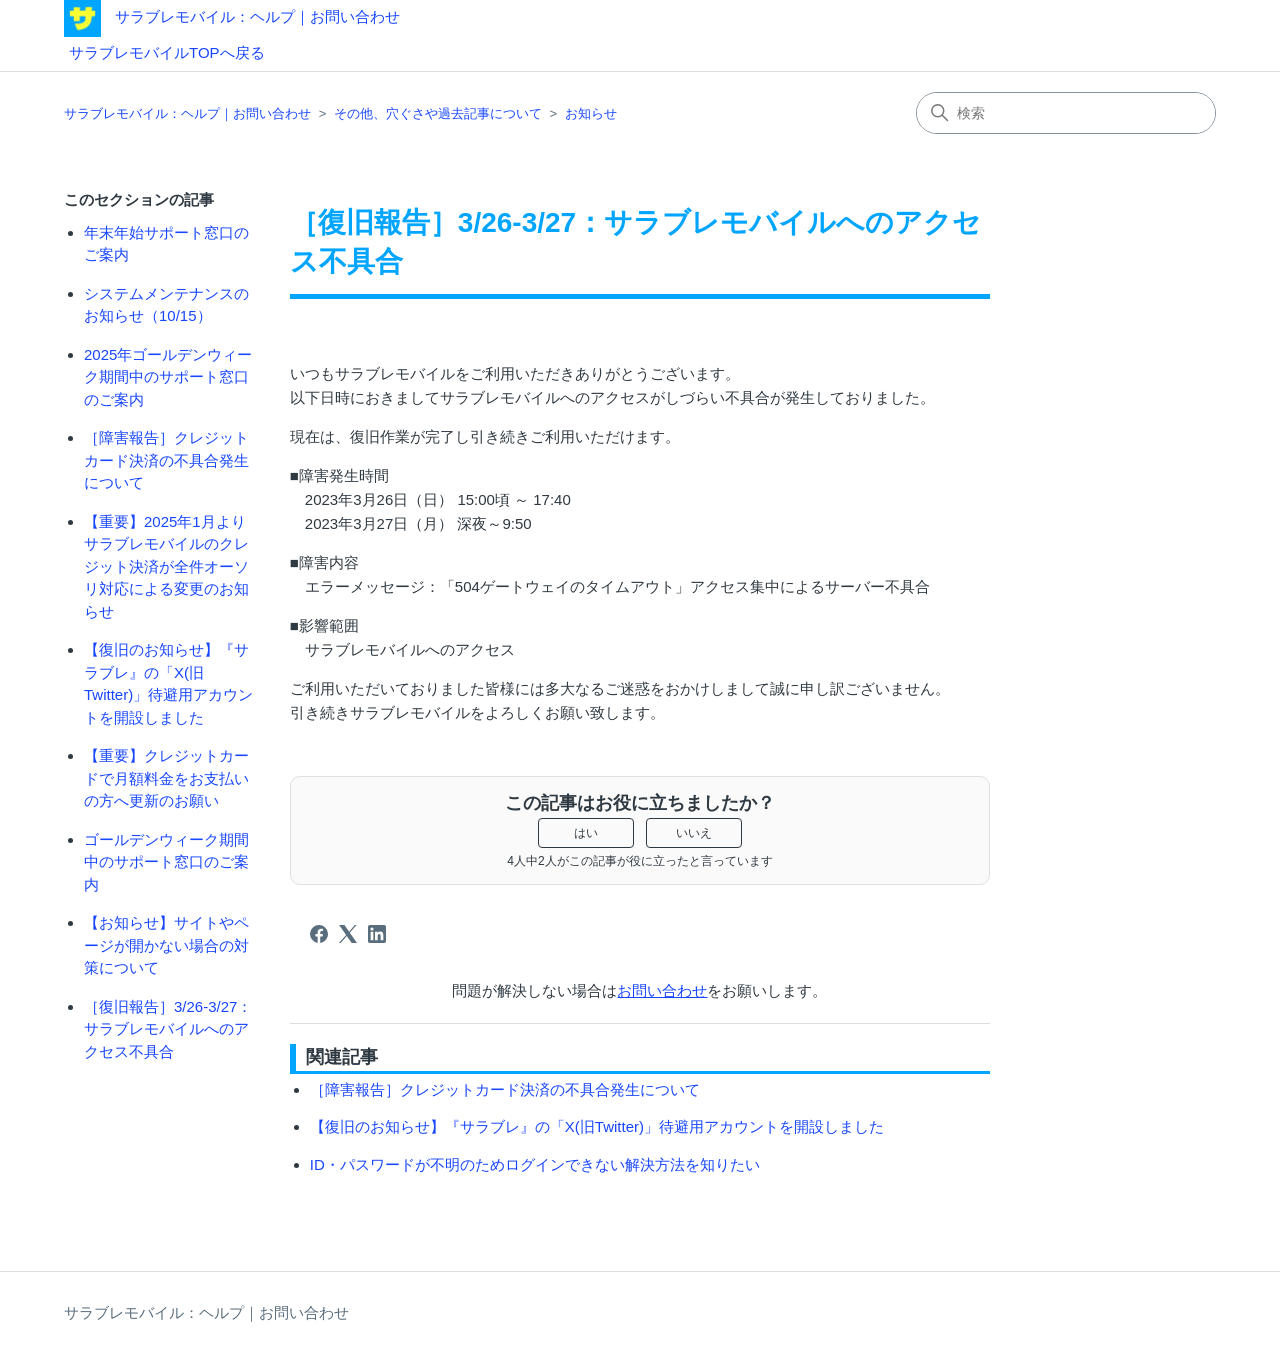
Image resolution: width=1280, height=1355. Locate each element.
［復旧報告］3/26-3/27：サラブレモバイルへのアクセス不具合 (168, 1029)
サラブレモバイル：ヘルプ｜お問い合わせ (257, 16)
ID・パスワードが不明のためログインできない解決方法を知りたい (535, 1164)
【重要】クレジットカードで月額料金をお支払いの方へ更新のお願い (166, 778)
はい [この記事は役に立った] (586, 833)
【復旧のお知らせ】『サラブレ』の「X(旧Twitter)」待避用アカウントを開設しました (168, 683)
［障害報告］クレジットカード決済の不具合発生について (166, 460)
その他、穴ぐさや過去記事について (438, 113)
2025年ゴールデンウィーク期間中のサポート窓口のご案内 (168, 377)
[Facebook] (319, 934)
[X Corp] (348, 934)
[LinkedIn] (377, 934)
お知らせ (591, 113)
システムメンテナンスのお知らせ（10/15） (166, 305)
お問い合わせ (662, 990)
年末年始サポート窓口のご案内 (166, 244)
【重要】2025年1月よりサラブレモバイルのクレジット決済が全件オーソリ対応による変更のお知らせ (166, 566)
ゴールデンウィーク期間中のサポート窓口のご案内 (166, 862)
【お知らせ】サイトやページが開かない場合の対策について (166, 945)
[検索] (1066, 113)
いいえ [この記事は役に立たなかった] (694, 833)
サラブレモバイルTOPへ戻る (167, 52)
